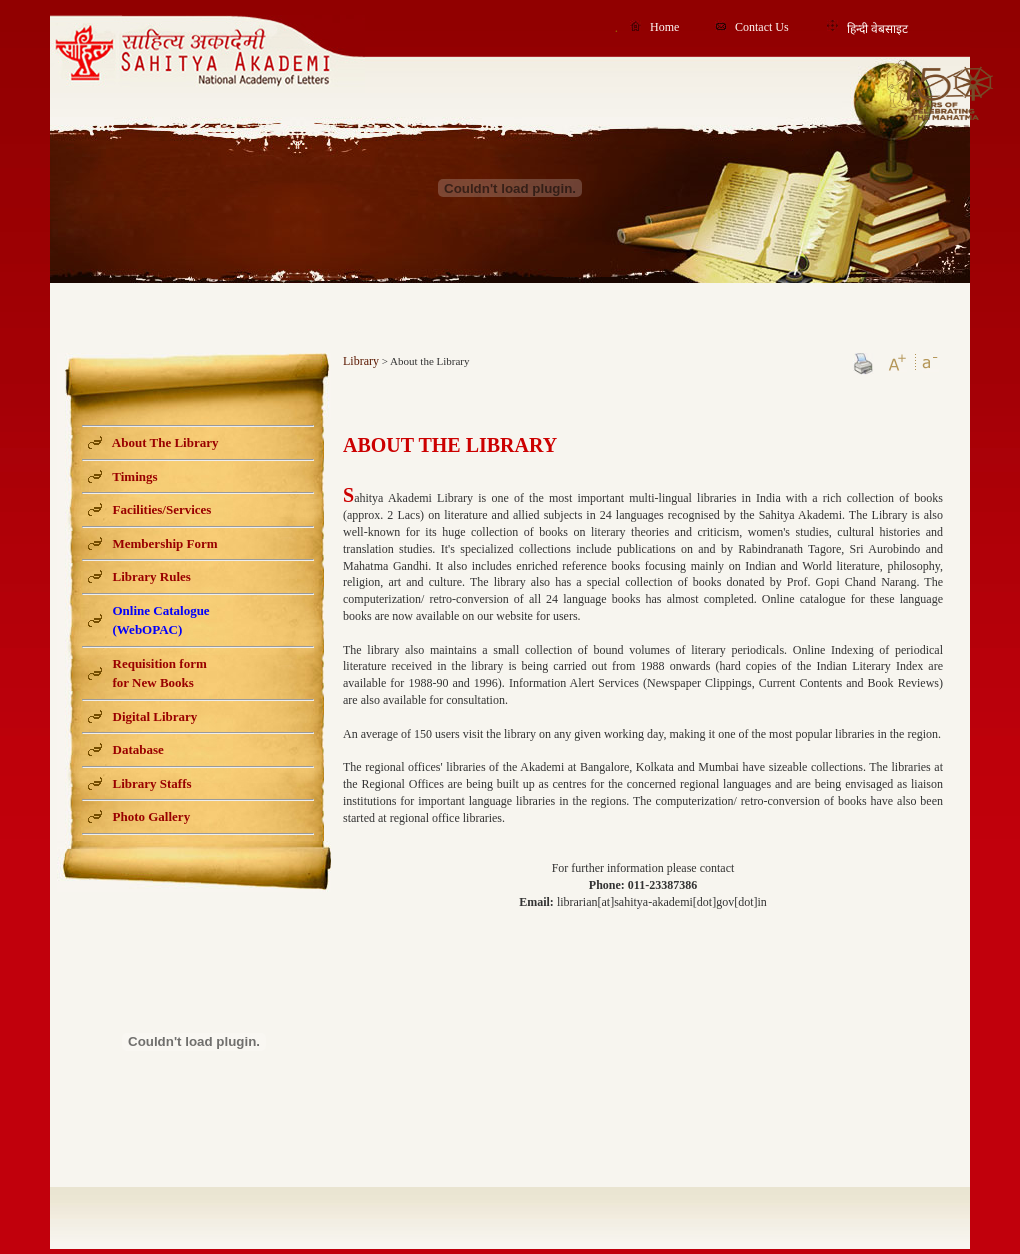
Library (361, 361)
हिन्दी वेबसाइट (877, 29)
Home (664, 27)
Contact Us (762, 27)
